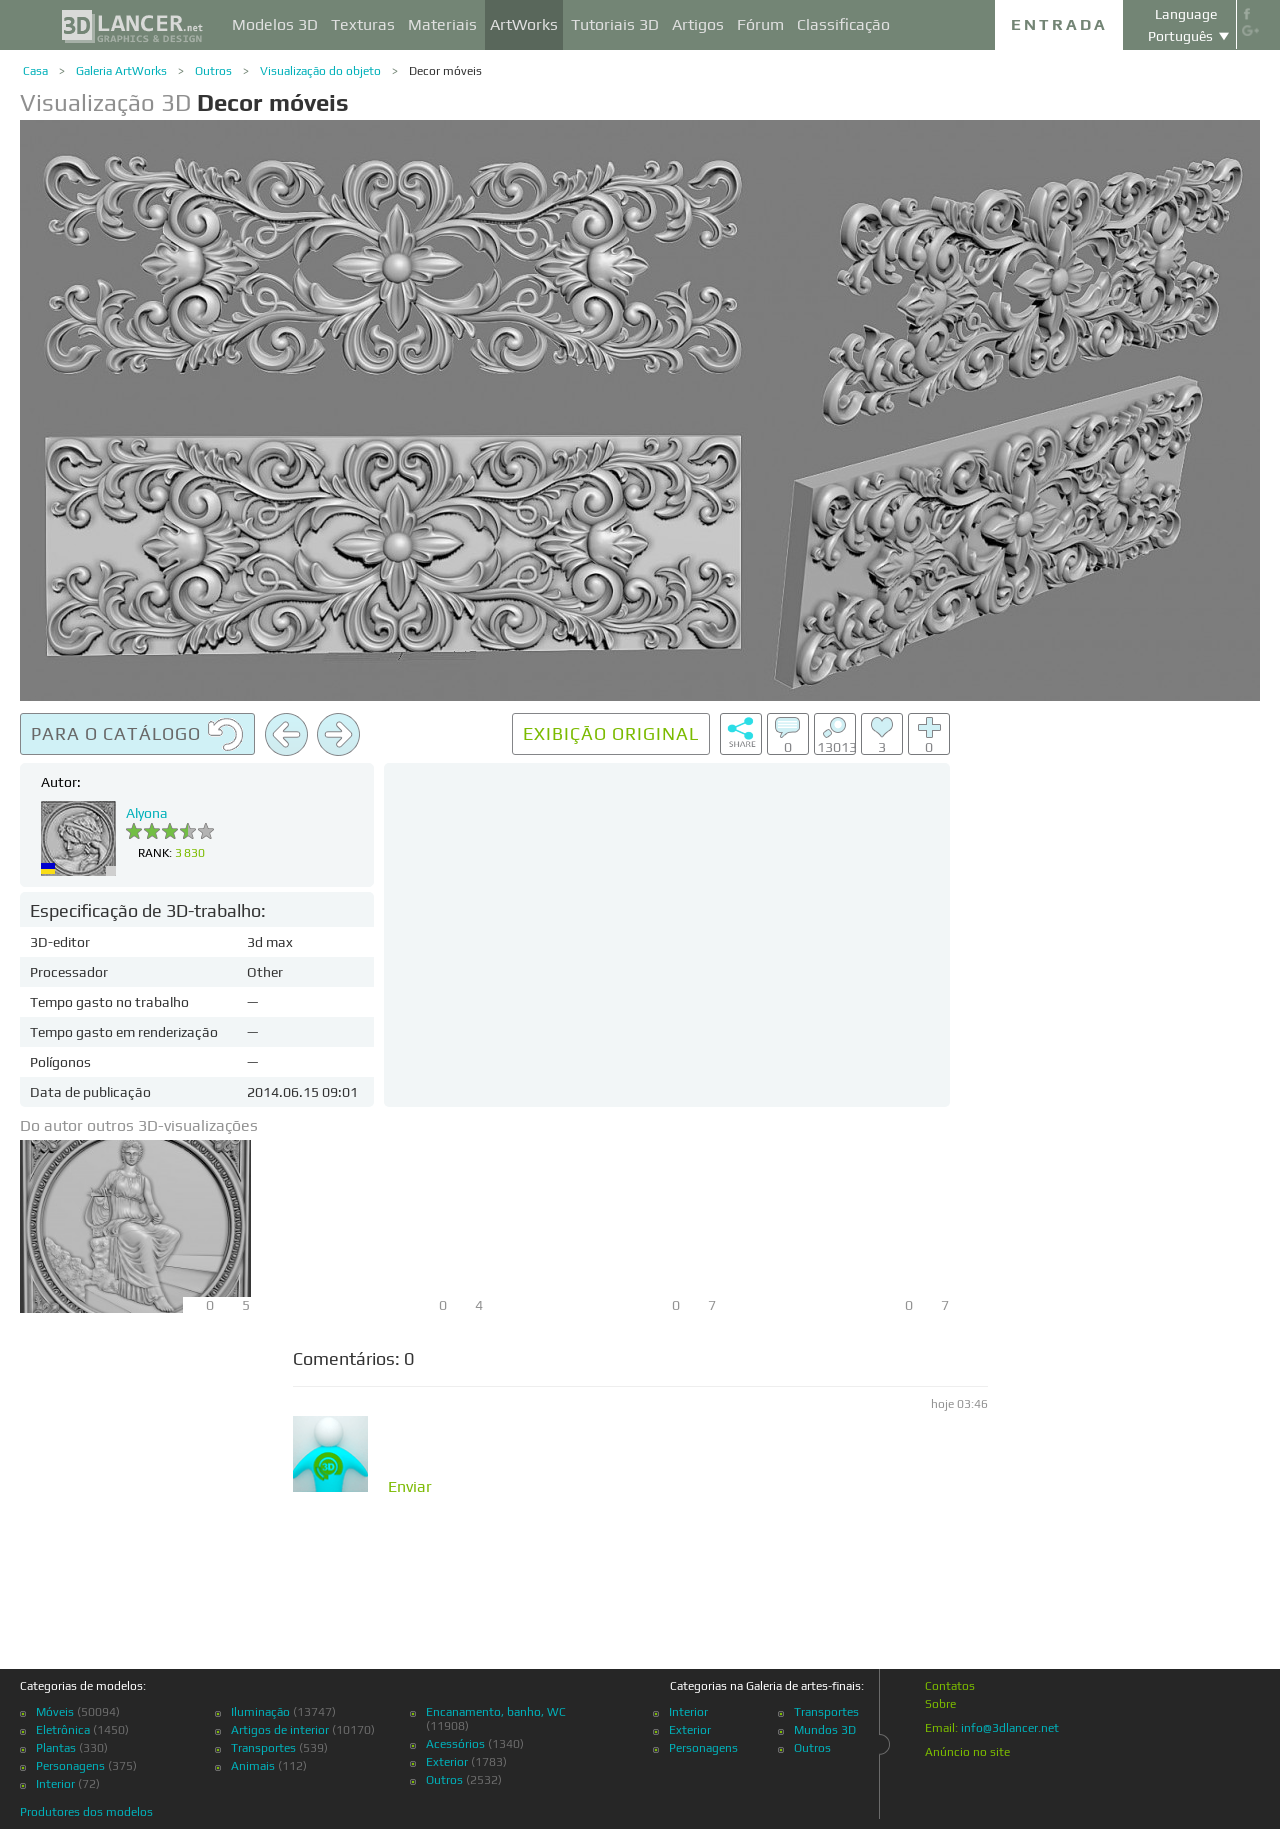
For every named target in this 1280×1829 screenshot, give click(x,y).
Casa (35, 71)
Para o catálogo (137, 735)
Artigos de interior (280, 1730)
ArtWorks (524, 24)
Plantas (56, 1748)
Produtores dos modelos (86, 1812)
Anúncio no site (967, 1752)
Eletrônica (63, 1730)
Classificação (843, 24)
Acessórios (455, 1744)
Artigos (698, 24)
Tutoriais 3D (615, 24)
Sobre (940, 1704)
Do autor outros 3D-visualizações (139, 1125)
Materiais (442, 24)
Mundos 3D (825, 1730)
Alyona (147, 813)
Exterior (447, 1762)
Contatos (950, 1686)
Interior (55, 1784)
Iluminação (260, 1712)
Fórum (760, 24)
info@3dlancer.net (1010, 1728)
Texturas (363, 24)
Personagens (70, 1766)
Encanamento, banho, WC (496, 1712)
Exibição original (611, 733)
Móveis (55, 1712)
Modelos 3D (275, 24)
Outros (213, 71)
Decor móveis (445, 71)
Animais (253, 1766)
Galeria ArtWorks (121, 71)
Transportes (263, 1748)
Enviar (410, 1487)
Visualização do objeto (320, 71)
